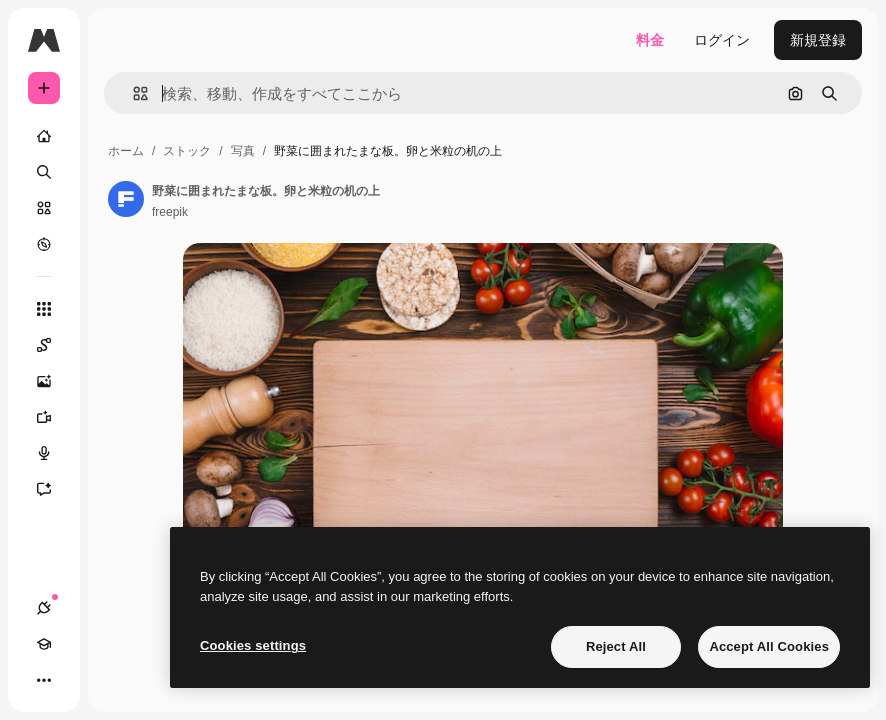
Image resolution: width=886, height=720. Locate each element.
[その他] (44, 680)
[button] (132, 93)
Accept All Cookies (769, 646)
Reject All (616, 646)
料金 (650, 40)
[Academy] (44, 644)
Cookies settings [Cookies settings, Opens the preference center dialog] (253, 645)
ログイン (722, 40)
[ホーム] (44, 136)
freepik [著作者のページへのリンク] (170, 212)
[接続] (44, 608)
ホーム (126, 151)
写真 (243, 151)
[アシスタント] (54, 489)
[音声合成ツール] (54, 453)
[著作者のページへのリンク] (126, 199)
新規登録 (818, 40)
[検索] (44, 172)
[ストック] (44, 208)
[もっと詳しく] (44, 244)
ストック (187, 151)
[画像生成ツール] (54, 381)
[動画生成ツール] (54, 417)
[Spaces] (54, 345)
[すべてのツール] (44, 309)
